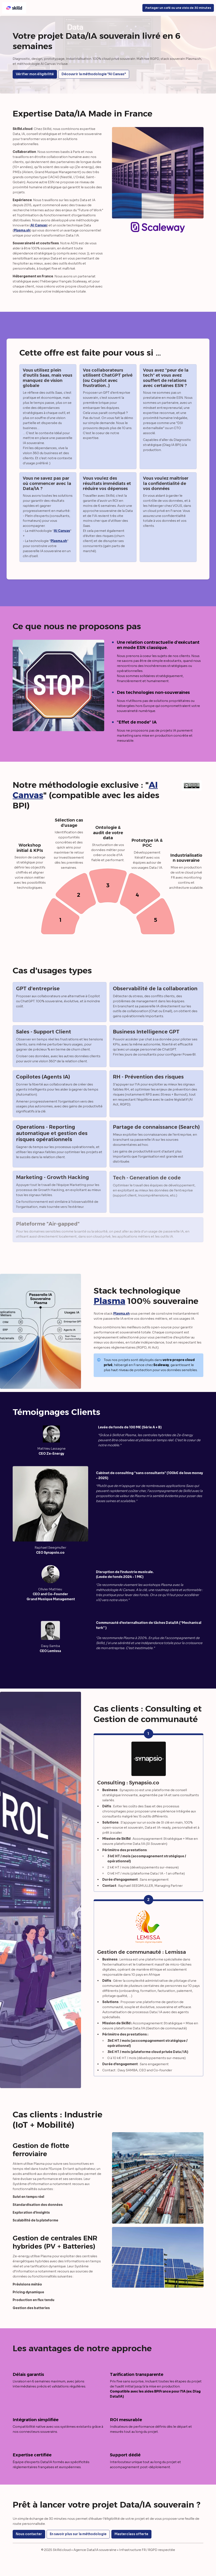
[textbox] (108, 1288)
